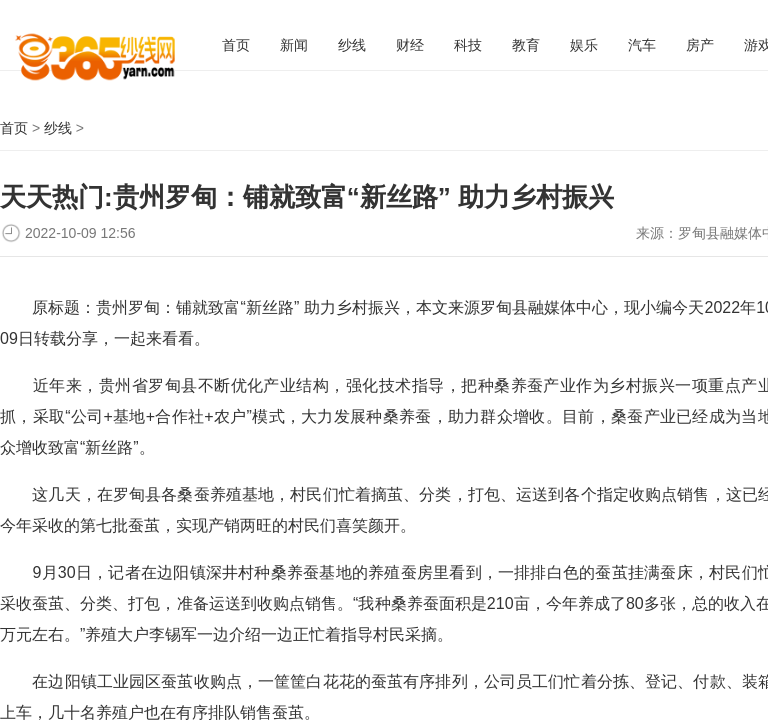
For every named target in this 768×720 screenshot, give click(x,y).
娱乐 (584, 45)
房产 (700, 45)
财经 (410, 45)
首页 (236, 45)
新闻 (294, 45)
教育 (526, 45)
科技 (468, 45)
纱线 (352, 45)
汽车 (642, 45)
